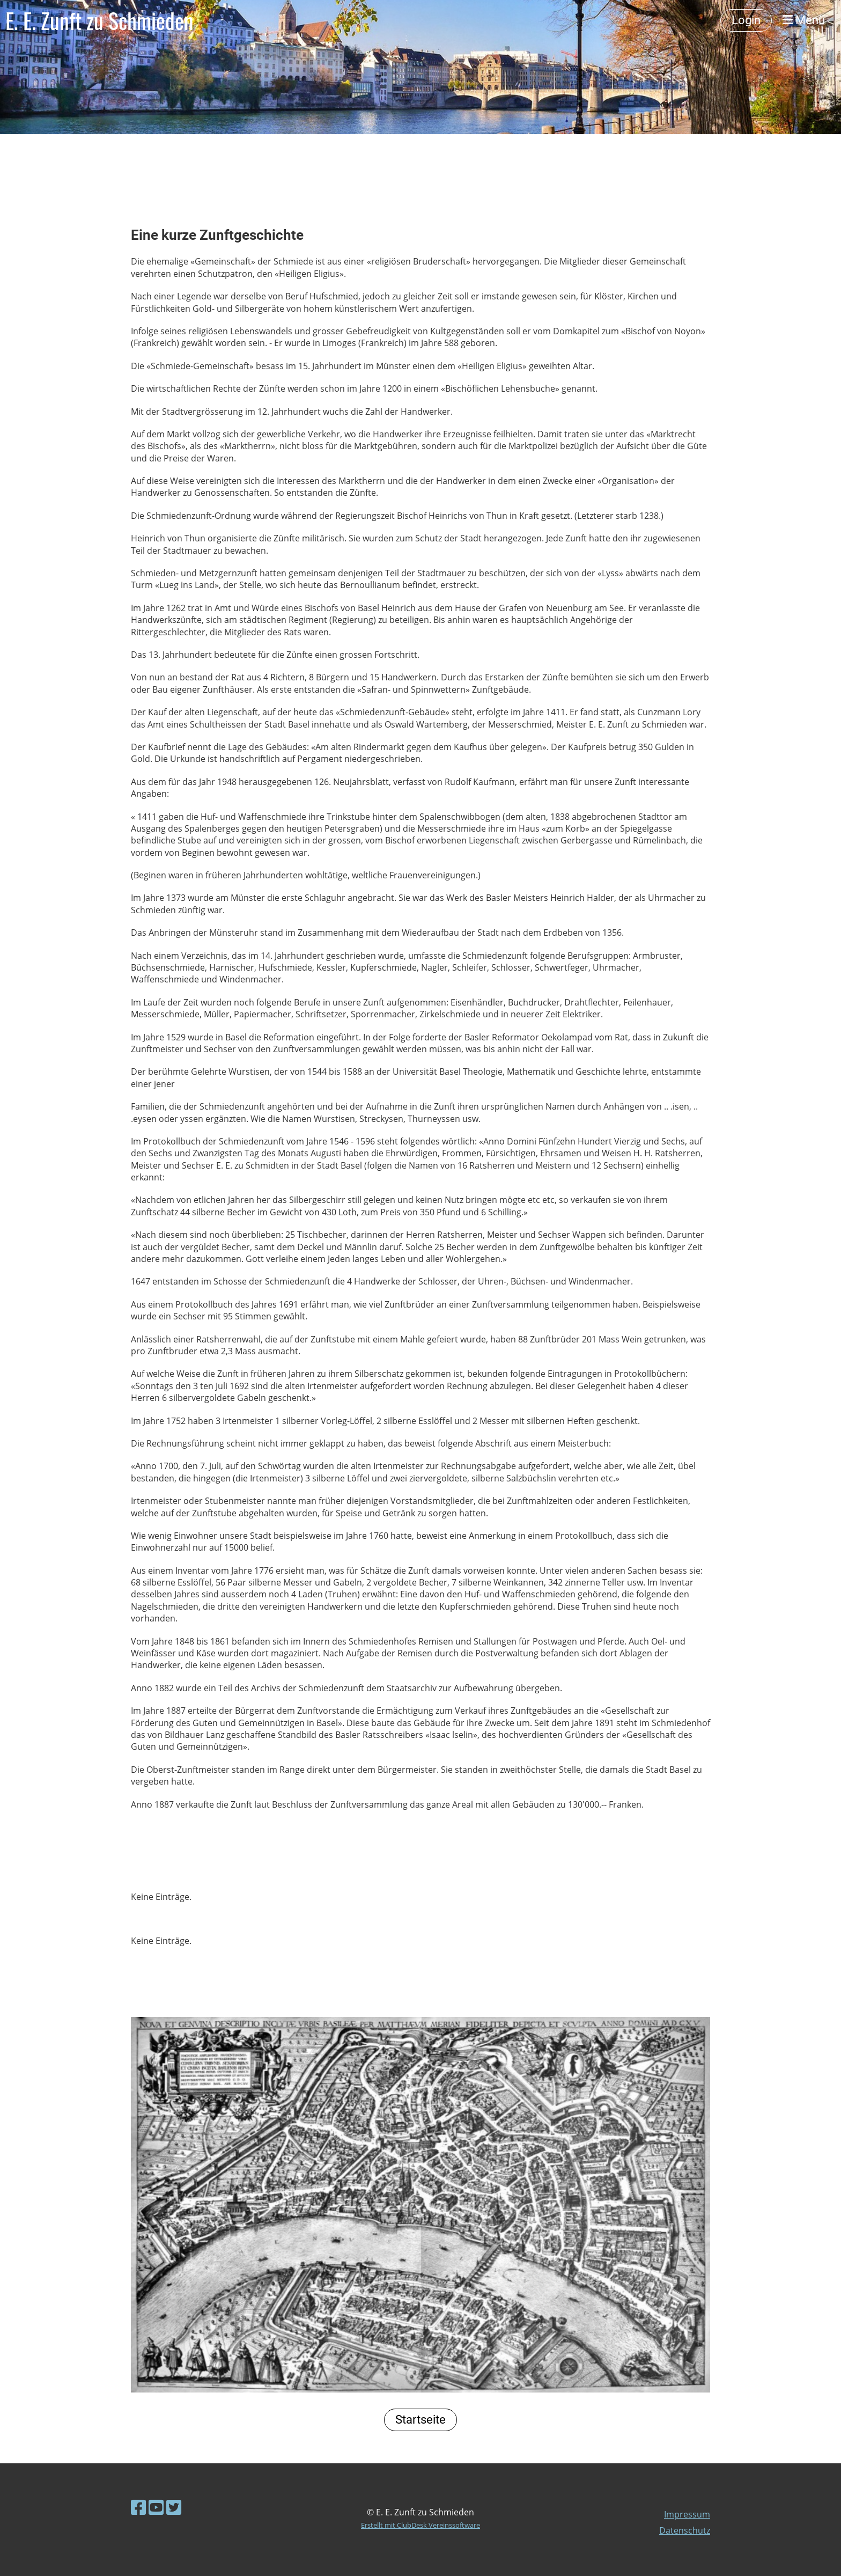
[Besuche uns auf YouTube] (156, 2507)
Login (746, 20)
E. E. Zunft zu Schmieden (99, 20)
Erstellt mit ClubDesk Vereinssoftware (420, 2525)
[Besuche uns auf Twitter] (173, 2507)
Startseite (420, 2419)
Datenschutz (684, 2530)
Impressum (687, 2514)
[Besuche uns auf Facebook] (138, 2507)
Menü (804, 20)
